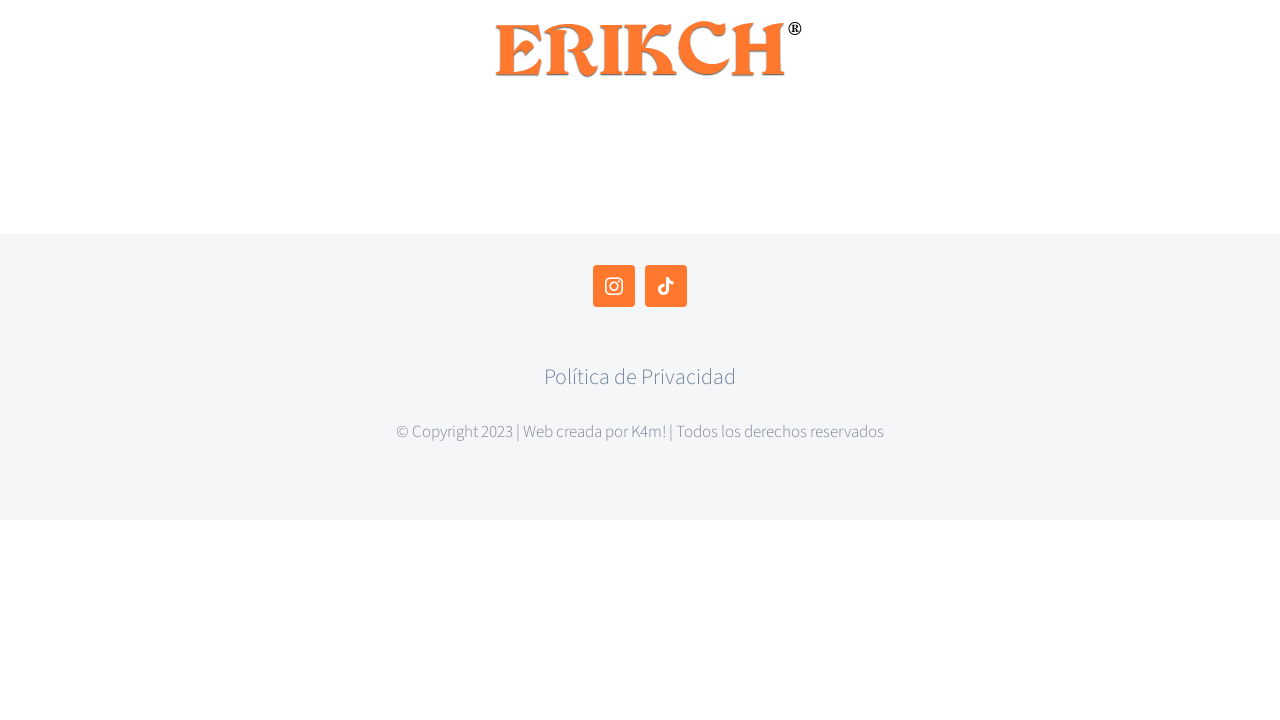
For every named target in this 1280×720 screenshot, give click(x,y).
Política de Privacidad (640, 377)
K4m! (648, 432)
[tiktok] (666, 286)
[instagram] (614, 286)
